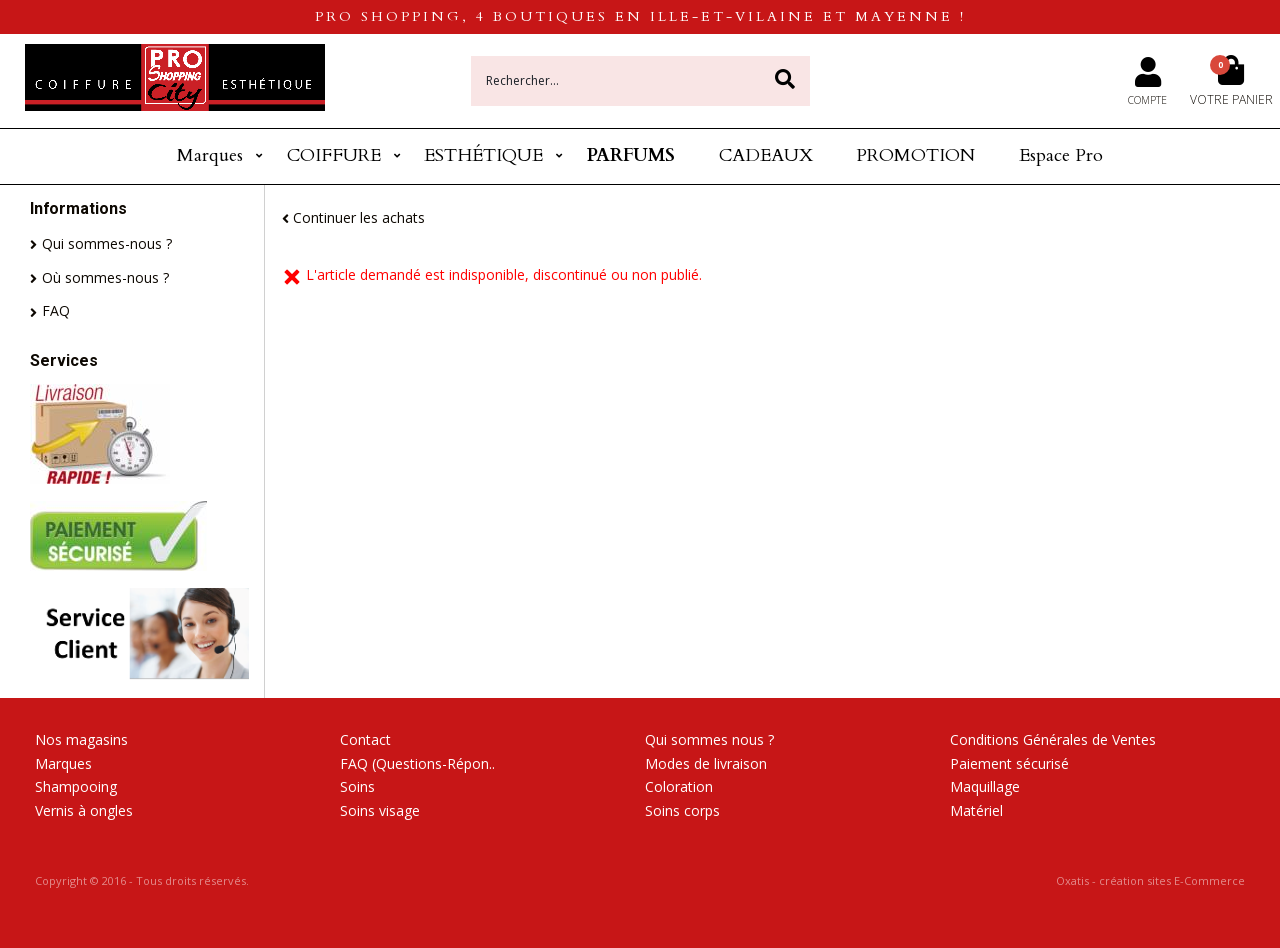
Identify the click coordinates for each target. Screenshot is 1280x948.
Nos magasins (81, 739)
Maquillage (985, 786)
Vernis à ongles (84, 810)
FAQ (56, 310)
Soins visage (380, 810)
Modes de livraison (706, 763)
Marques (210, 155)
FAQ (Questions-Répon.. (417, 763)
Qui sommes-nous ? (107, 243)
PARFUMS (631, 155)
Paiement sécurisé (1009, 763)
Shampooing (76, 786)
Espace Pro (1061, 155)
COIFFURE (334, 155)
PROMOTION (915, 155)
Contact (365, 739)
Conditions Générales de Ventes (1053, 739)
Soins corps (682, 810)
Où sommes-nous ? (105, 277)
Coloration (679, 786)
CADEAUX (766, 155)
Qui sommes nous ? (709, 739)
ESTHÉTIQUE (483, 155)
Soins (357, 786)
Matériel (976, 810)
